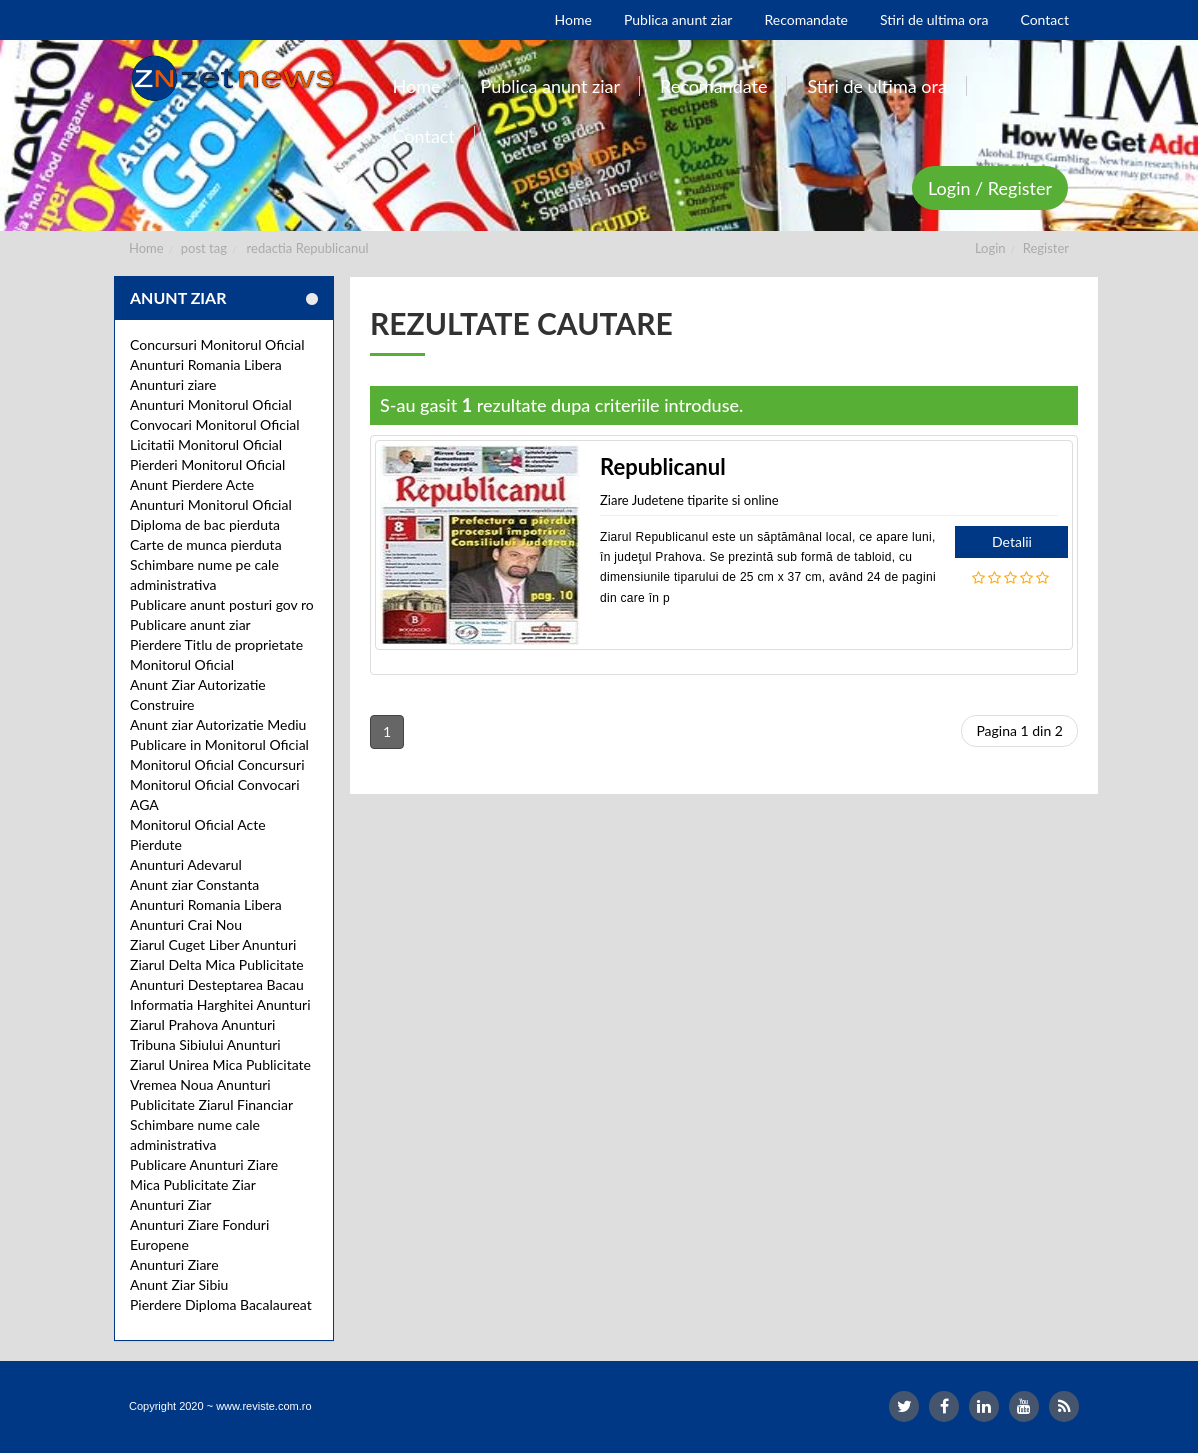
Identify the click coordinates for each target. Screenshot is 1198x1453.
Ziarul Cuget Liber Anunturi (213, 944)
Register (1046, 248)
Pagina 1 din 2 (1019, 730)
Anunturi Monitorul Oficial (211, 404)
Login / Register (990, 188)
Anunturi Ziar (170, 1204)
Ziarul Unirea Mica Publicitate (220, 1064)
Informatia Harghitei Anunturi (220, 1004)
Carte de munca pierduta (206, 544)
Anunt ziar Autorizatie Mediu (218, 724)
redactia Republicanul (308, 248)
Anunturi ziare (173, 384)
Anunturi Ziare (174, 1264)
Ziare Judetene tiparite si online (689, 500)
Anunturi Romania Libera (206, 364)
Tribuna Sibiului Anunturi (205, 1044)
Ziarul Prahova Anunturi (202, 1024)
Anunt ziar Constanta (194, 884)
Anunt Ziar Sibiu (179, 1284)
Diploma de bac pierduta (205, 524)
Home (146, 248)
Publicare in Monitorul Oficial (219, 744)
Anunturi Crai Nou (186, 924)
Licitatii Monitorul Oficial (206, 444)
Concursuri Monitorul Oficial (217, 344)
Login (990, 248)
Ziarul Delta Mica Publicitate (217, 964)
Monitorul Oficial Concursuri (217, 764)
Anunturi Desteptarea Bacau (217, 984)
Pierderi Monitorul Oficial (207, 464)
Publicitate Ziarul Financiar (211, 1104)
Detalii (1012, 541)
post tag (204, 248)
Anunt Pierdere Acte (192, 484)
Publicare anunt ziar (190, 624)
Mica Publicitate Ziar (193, 1184)
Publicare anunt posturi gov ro (222, 604)
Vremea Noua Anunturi (200, 1084)
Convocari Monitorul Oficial (215, 424)
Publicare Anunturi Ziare (204, 1164)
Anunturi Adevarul (186, 864)
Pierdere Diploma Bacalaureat (221, 1304)
